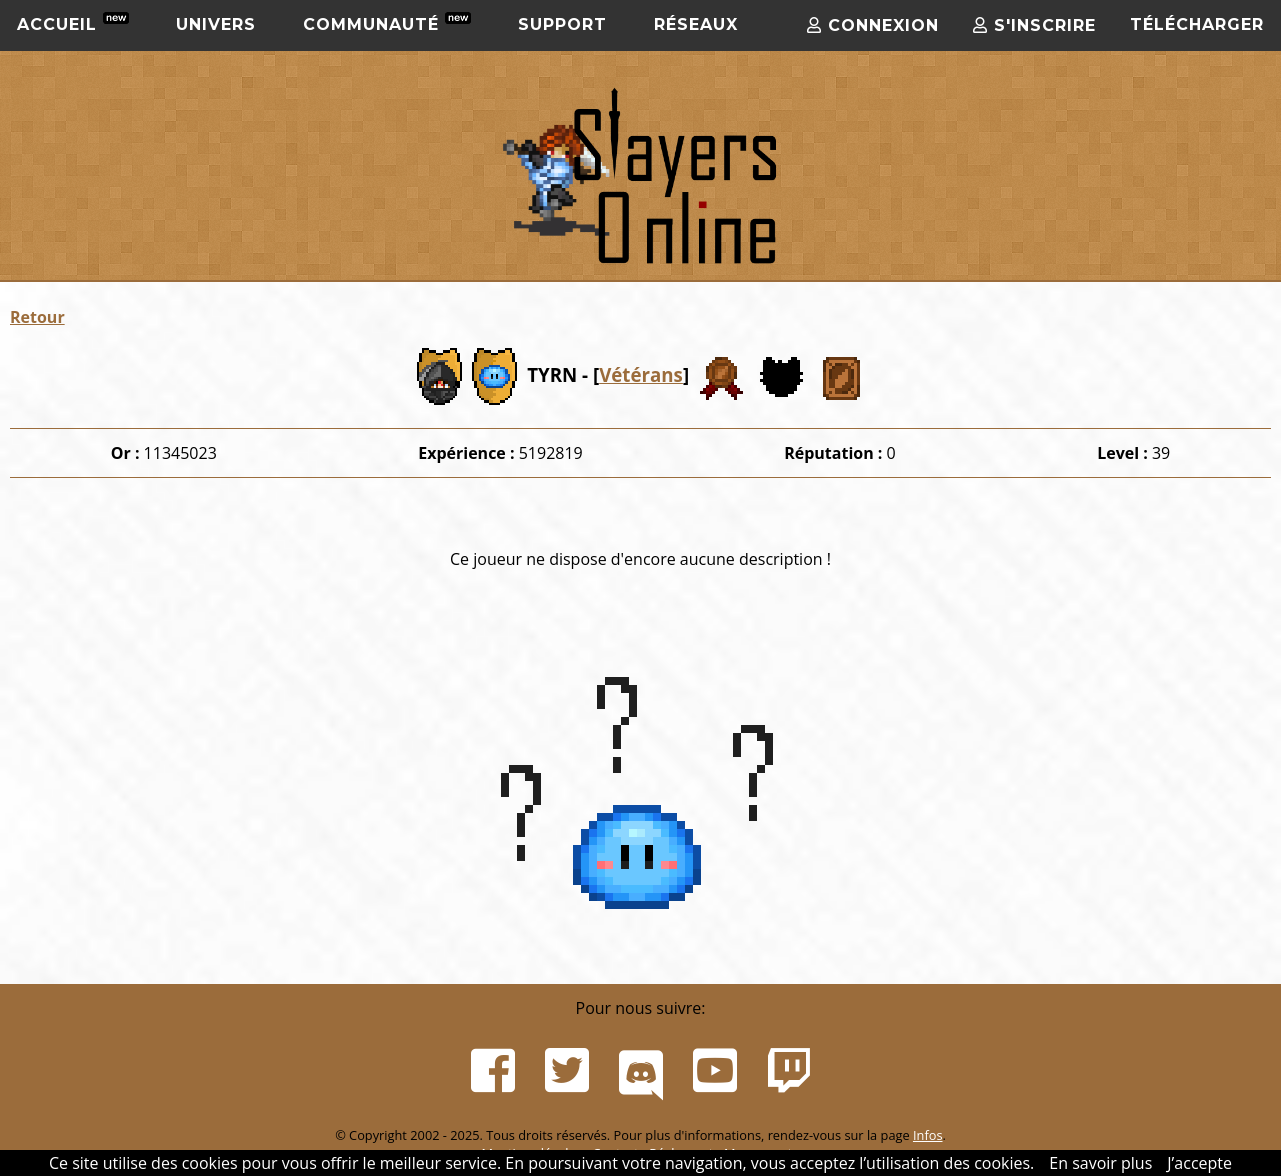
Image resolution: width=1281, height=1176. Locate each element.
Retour (37, 317)
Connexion (873, 25)
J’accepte (1199, 1163)
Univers (216, 24)
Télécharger (1197, 24)
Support (562, 24)
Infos (928, 1135)
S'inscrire (1034, 25)
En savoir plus (1100, 1163)
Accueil (73, 23)
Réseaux (696, 24)
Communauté (387, 23)
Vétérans (641, 374)
